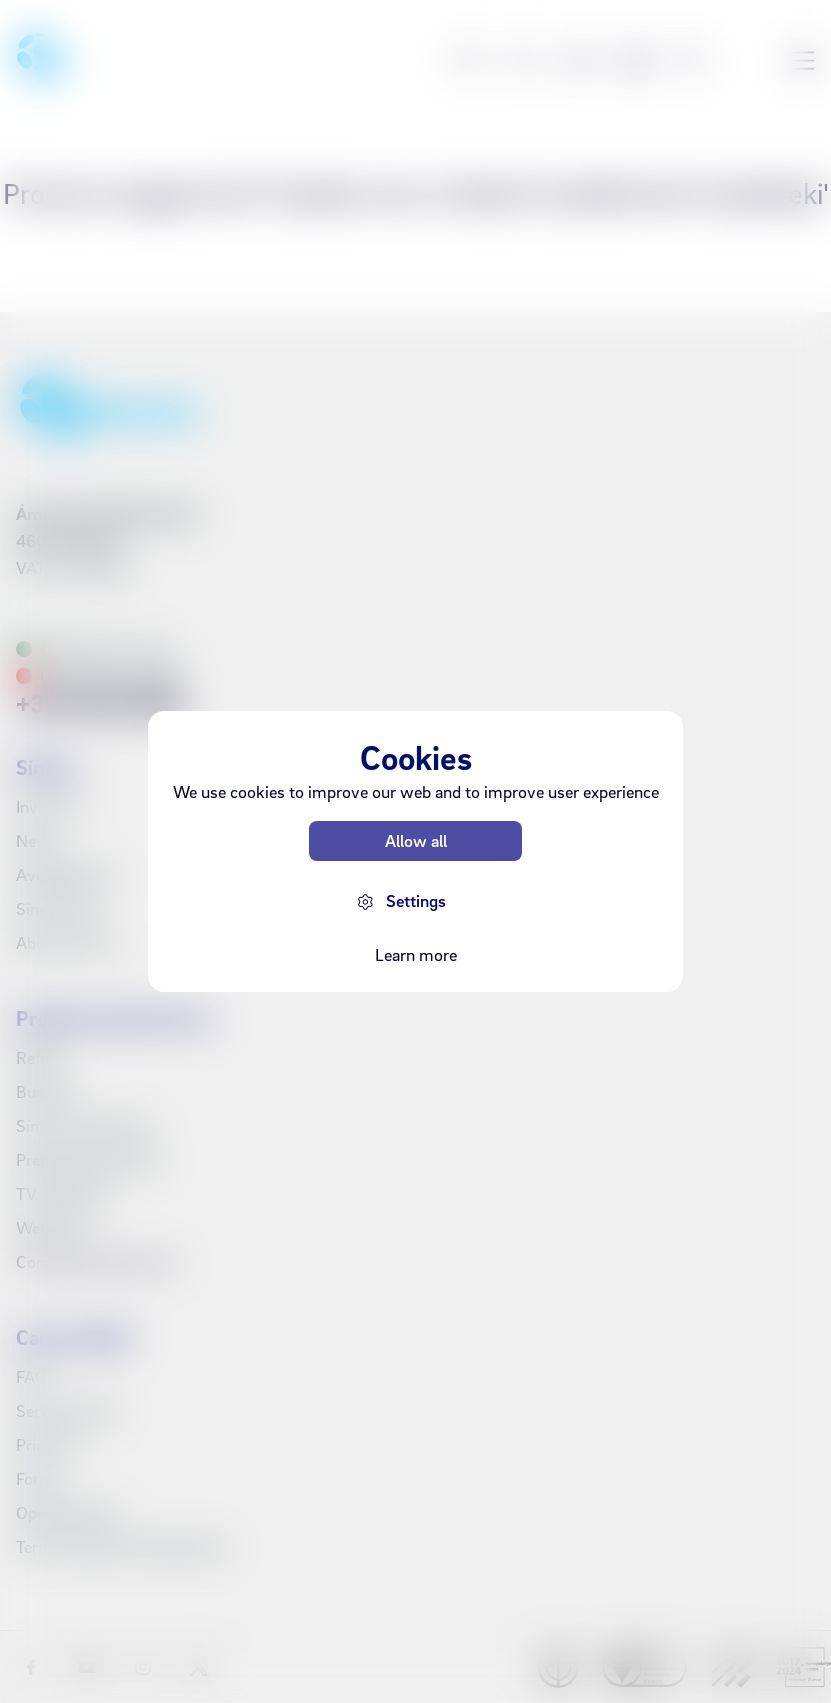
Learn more (416, 954)
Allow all (416, 840)
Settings (416, 900)
